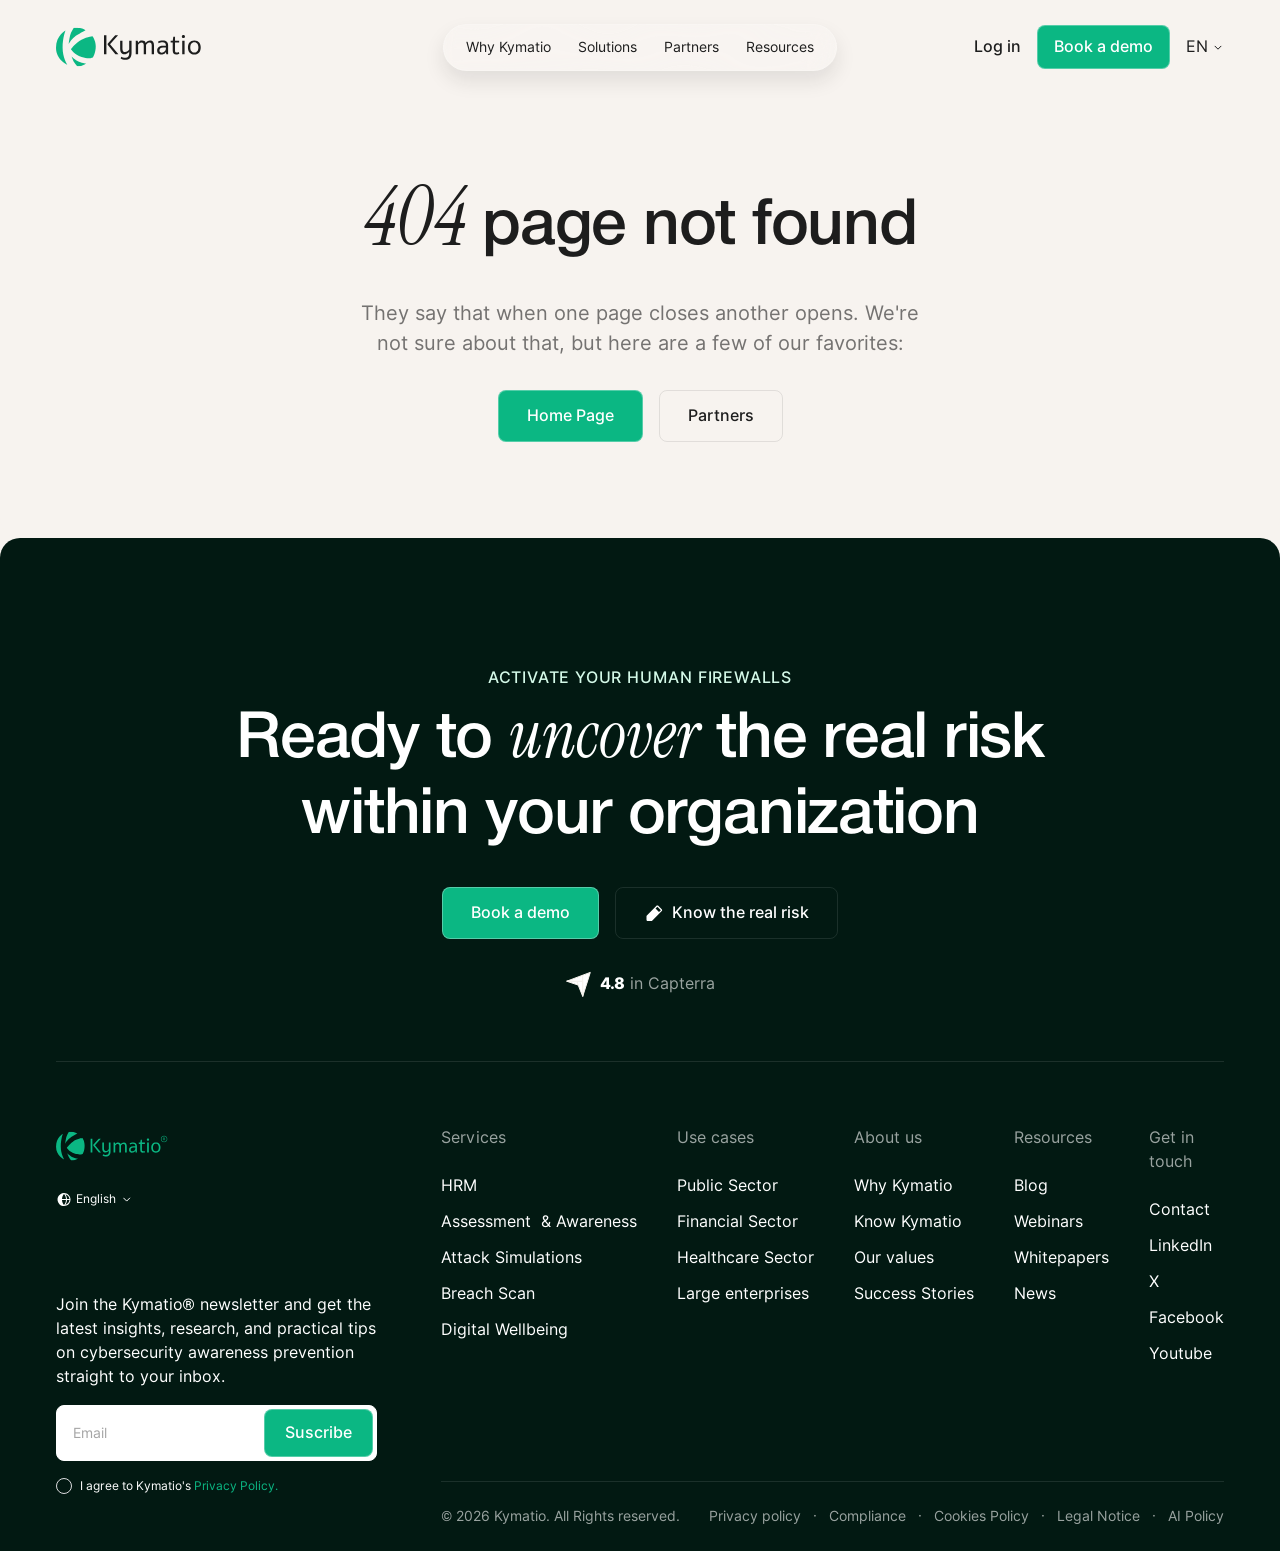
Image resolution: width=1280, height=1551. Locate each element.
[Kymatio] (128, 47)
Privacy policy (755, 1516)
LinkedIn (1180, 1245)
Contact (1179, 1209)
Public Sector (727, 1185)
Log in (997, 46)
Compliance (867, 1516)
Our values (894, 1257)
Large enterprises (743, 1293)
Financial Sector (737, 1221)
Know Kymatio (908, 1221)
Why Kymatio (903, 1185)
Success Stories (914, 1293)
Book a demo (1103, 46)
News (1035, 1293)
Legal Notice (1098, 1516)
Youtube (1180, 1353)
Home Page (570, 415)
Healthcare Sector (745, 1257)
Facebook (1186, 1317)
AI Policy (1196, 1516)
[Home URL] (216, 1146)
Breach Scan (488, 1293)
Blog (1031, 1185)
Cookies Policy (981, 1516)
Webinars (1048, 1221)
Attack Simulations (511, 1257)
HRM (459, 1185)
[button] (607, 47)
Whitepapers (1061, 1257)
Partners (721, 415)
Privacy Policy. (236, 1485)
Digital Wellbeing (504, 1329)
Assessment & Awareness (539, 1221)
